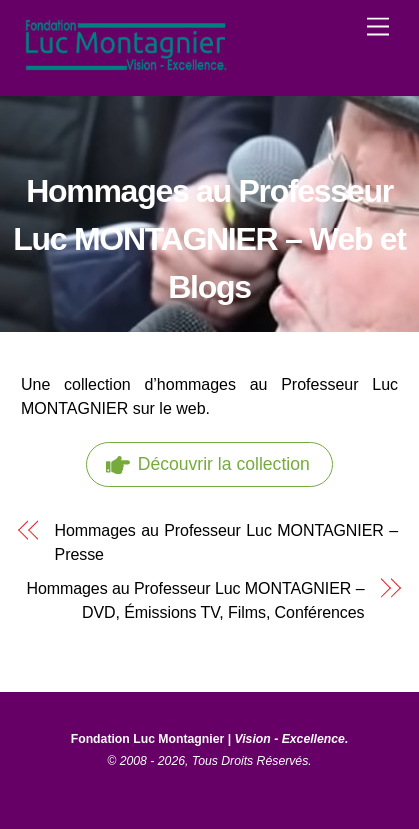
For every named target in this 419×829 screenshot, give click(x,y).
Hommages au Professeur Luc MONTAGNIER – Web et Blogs (209, 239)
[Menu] (378, 27)
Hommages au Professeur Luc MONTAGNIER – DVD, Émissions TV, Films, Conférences (195, 600)
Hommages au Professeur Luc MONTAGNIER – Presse (227, 542)
